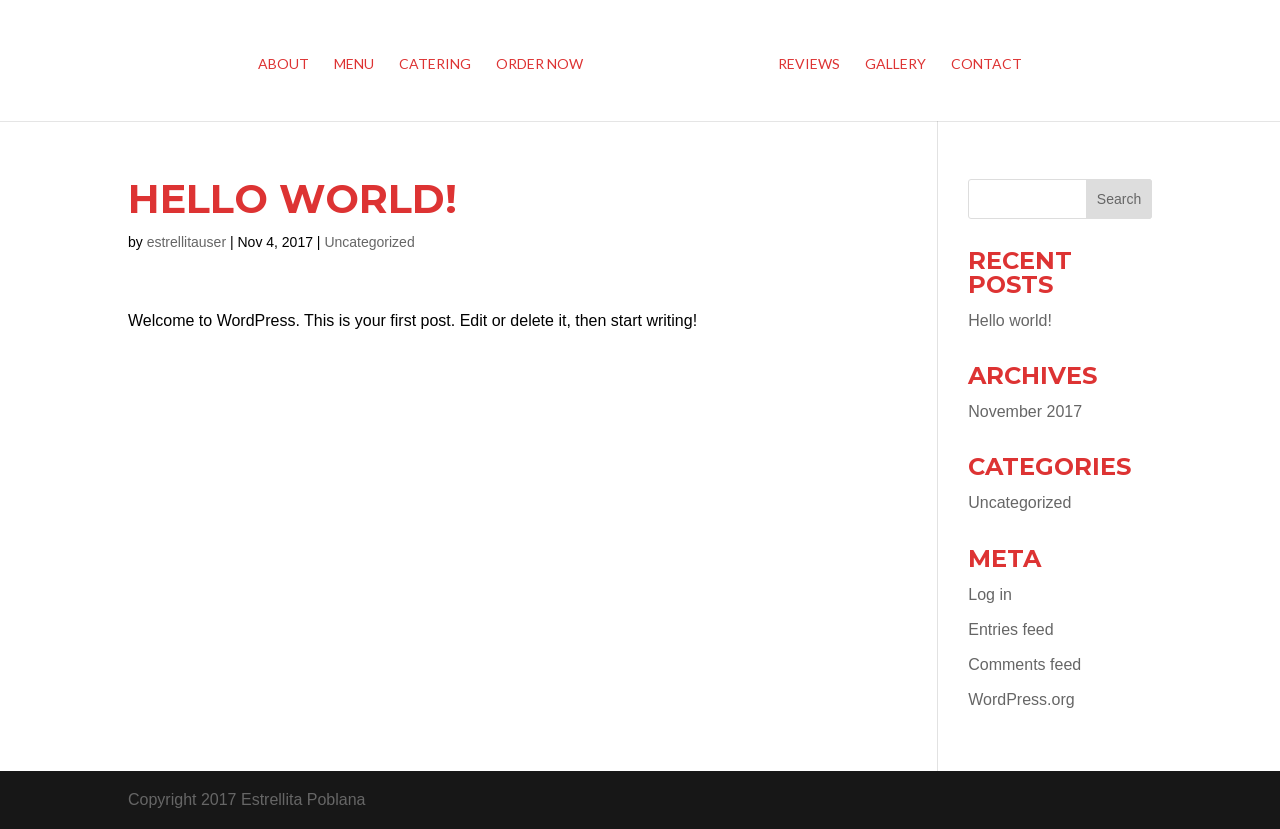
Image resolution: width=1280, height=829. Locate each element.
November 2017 (1025, 411)
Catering (435, 64)
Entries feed (1010, 629)
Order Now (539, 64)
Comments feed (1024, 664)
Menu (354, 64)
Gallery (895, 64)
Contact (986, 64)
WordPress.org (1021, 699)
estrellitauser (186, 242)
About (283, 64)
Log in (990, 594)
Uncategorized (369, 242)
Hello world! (1010, 320)
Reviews (809, 64)
